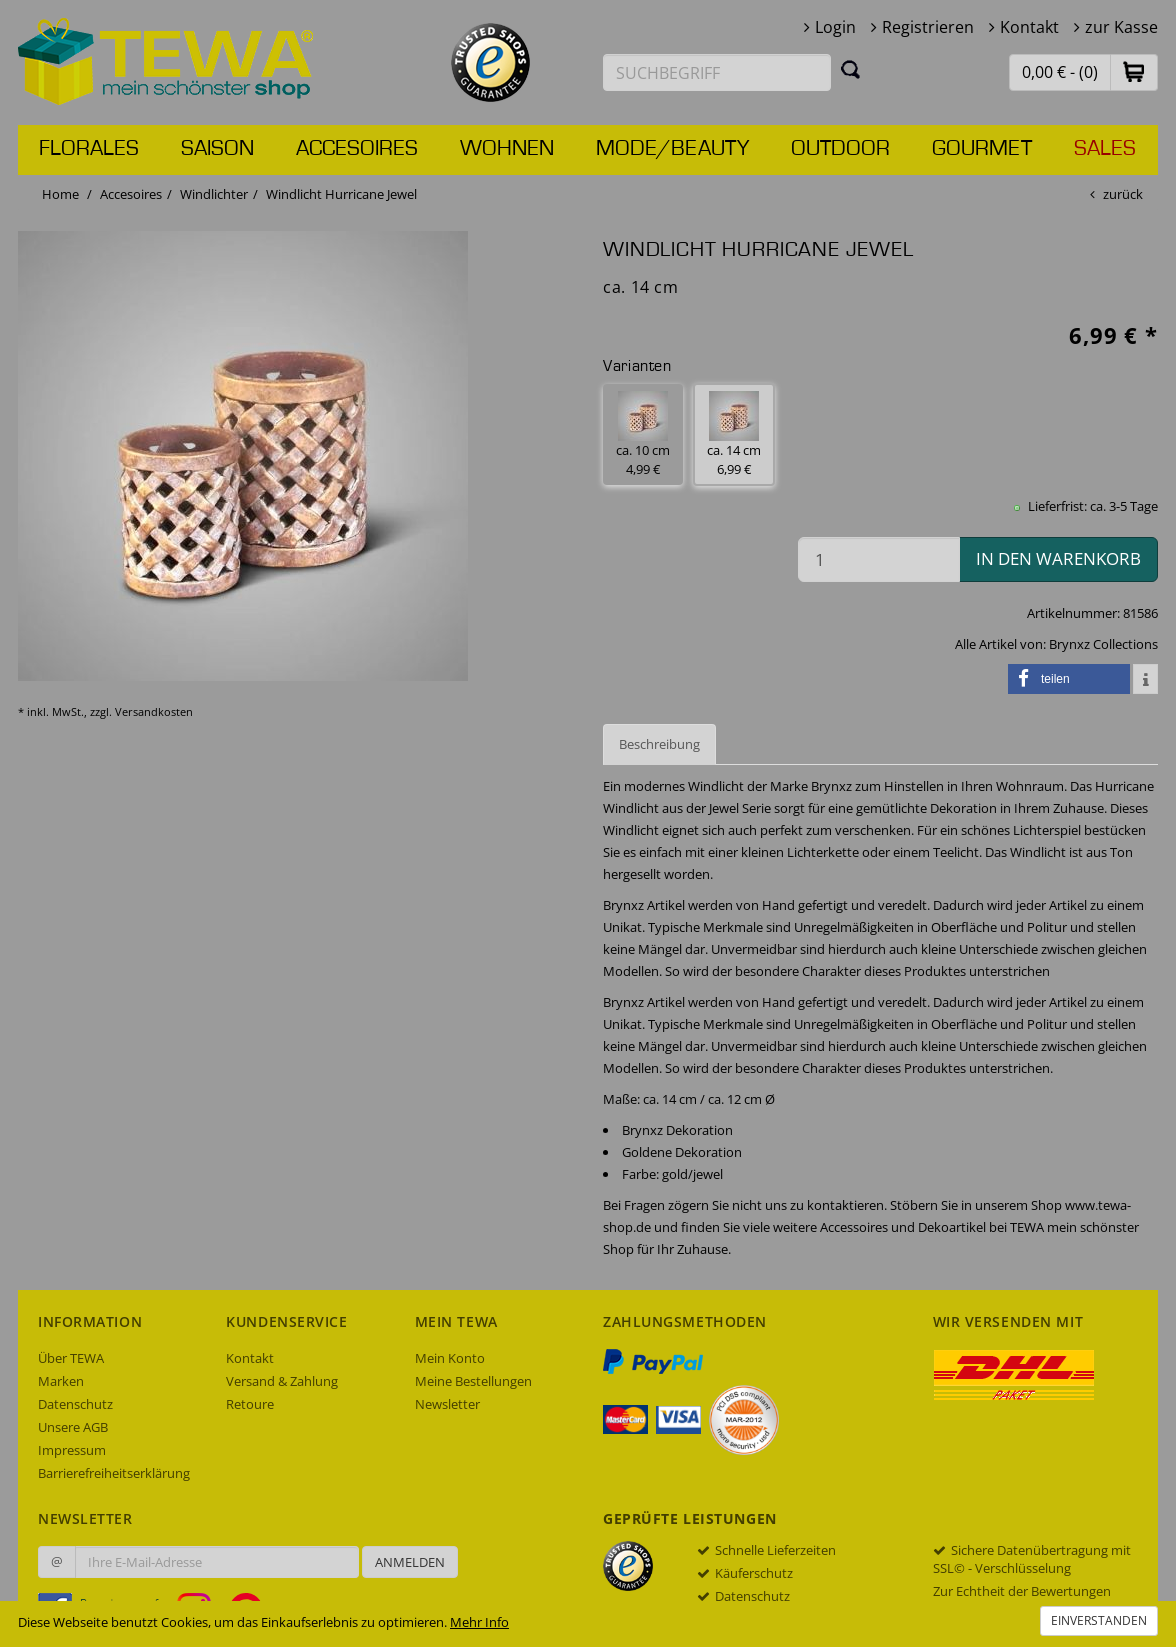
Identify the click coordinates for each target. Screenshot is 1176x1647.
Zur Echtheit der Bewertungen (1022, 1591)
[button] (1134, 71)
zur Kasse (1121, 27)
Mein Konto (450, 1358)
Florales (89, 149)
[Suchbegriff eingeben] (717, 72)
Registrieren (928, 27)
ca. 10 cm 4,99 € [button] (643, 434)
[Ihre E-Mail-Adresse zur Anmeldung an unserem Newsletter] (217, 1562)
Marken (61, 1381)
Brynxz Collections (1103, 644)
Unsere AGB (73, 1427)
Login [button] (835, 27)
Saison (217, 149)
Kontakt (1029, 27)
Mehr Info (479, 1622)
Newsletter (447, 1404)
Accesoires (357, 149)
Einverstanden (1099, 1620)
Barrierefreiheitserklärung (114, 1473)
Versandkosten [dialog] (154, 711)
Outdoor (840, 149)
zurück (1123, 194)
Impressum (72, 1450)
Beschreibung (659, 744)
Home (60, 194)
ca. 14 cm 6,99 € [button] (734, 434)
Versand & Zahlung (282, 1381)
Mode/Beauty (672, 149)
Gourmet (982, 149)
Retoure (250, 1404)
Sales (1105, 149)
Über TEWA (71, 1358)
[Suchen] (851, 69)
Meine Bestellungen (473, 1381)
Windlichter (214, 194)
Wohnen (507, 149)
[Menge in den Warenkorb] (879, 559)
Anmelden (410, 1562)
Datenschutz (75, 1404)
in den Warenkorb (1058, 558)
